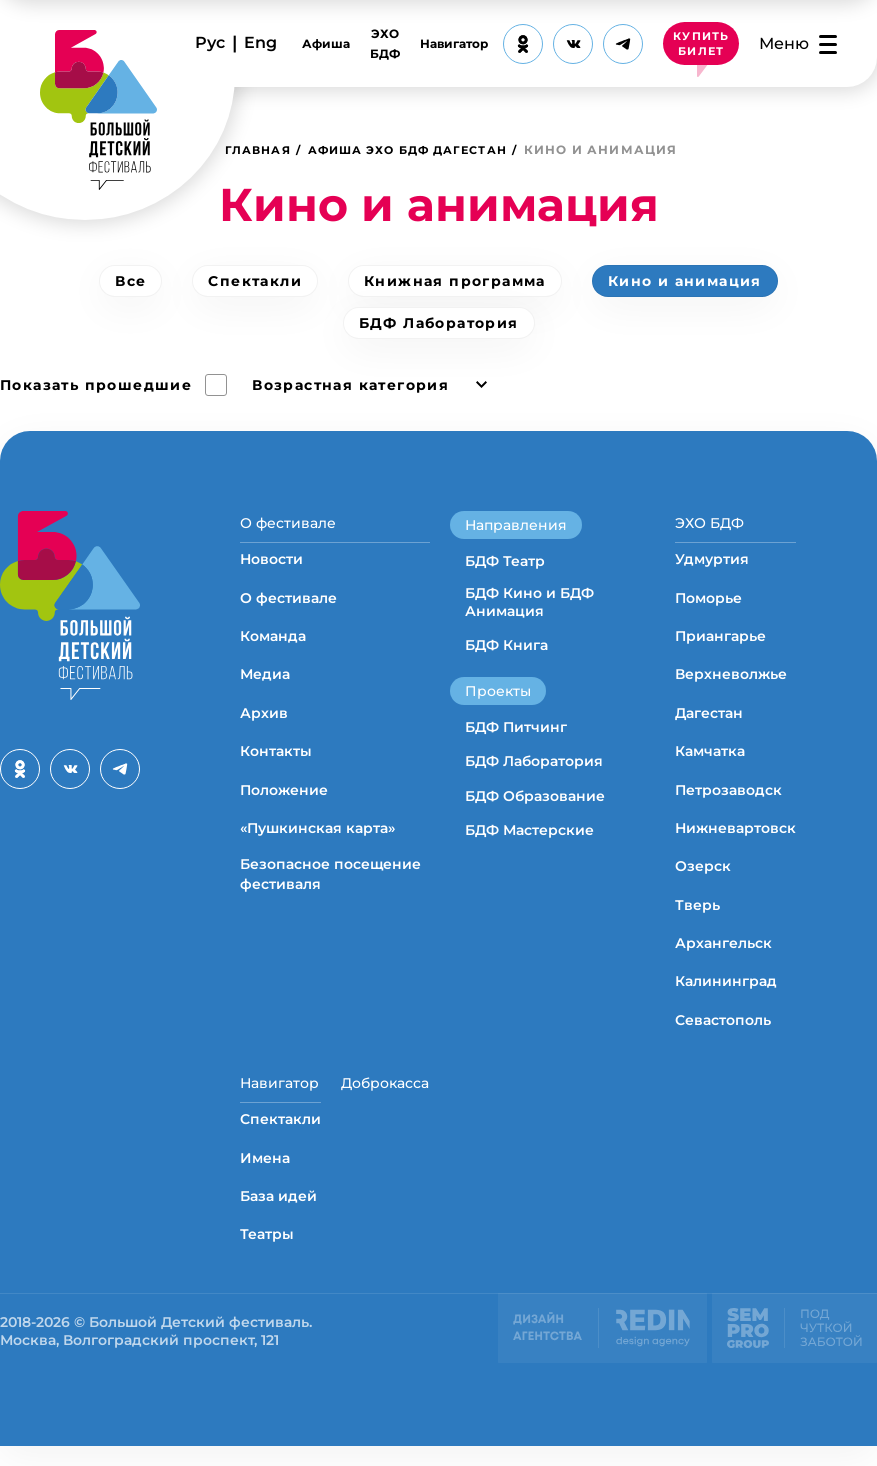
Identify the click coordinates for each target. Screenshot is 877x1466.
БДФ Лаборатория (439, 323)
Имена (265, 1178)
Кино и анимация (685, 281)
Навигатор (448, 43)
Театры (267, 1255)
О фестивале (288, 523)
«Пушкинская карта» (317, 838)
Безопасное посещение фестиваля (330, 885)
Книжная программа (455, 281)
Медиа (265, 685)
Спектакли (255, 281)
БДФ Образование (535, 796)
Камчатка (710, 761)
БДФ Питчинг (516, 727)
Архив (264, 723)
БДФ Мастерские (529, 830)
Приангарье (720, 646)
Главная (261, 149)
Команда (273, 646)
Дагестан (709, 723)
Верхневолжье (731, 685)
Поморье (708, 608)
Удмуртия (712, 569)
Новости (271, 569)
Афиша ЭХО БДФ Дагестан (424, 149)
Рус (210, 42)
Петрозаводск (728, 800)
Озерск (703, 877)
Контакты (276, 761)
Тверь (697, 915)
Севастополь (723, 1030)
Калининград (726, 992)
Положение (284, 800)
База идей (278, 1216)
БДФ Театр (505, 561)
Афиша (320, 43)
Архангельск (723, 953)
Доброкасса (385, 1093)
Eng (260, 42)
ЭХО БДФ (379, 43)
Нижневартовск (735, 838)
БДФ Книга (506, 645)
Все (130, 281)
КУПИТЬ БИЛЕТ (698, 44)
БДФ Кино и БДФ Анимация (529, 602)
